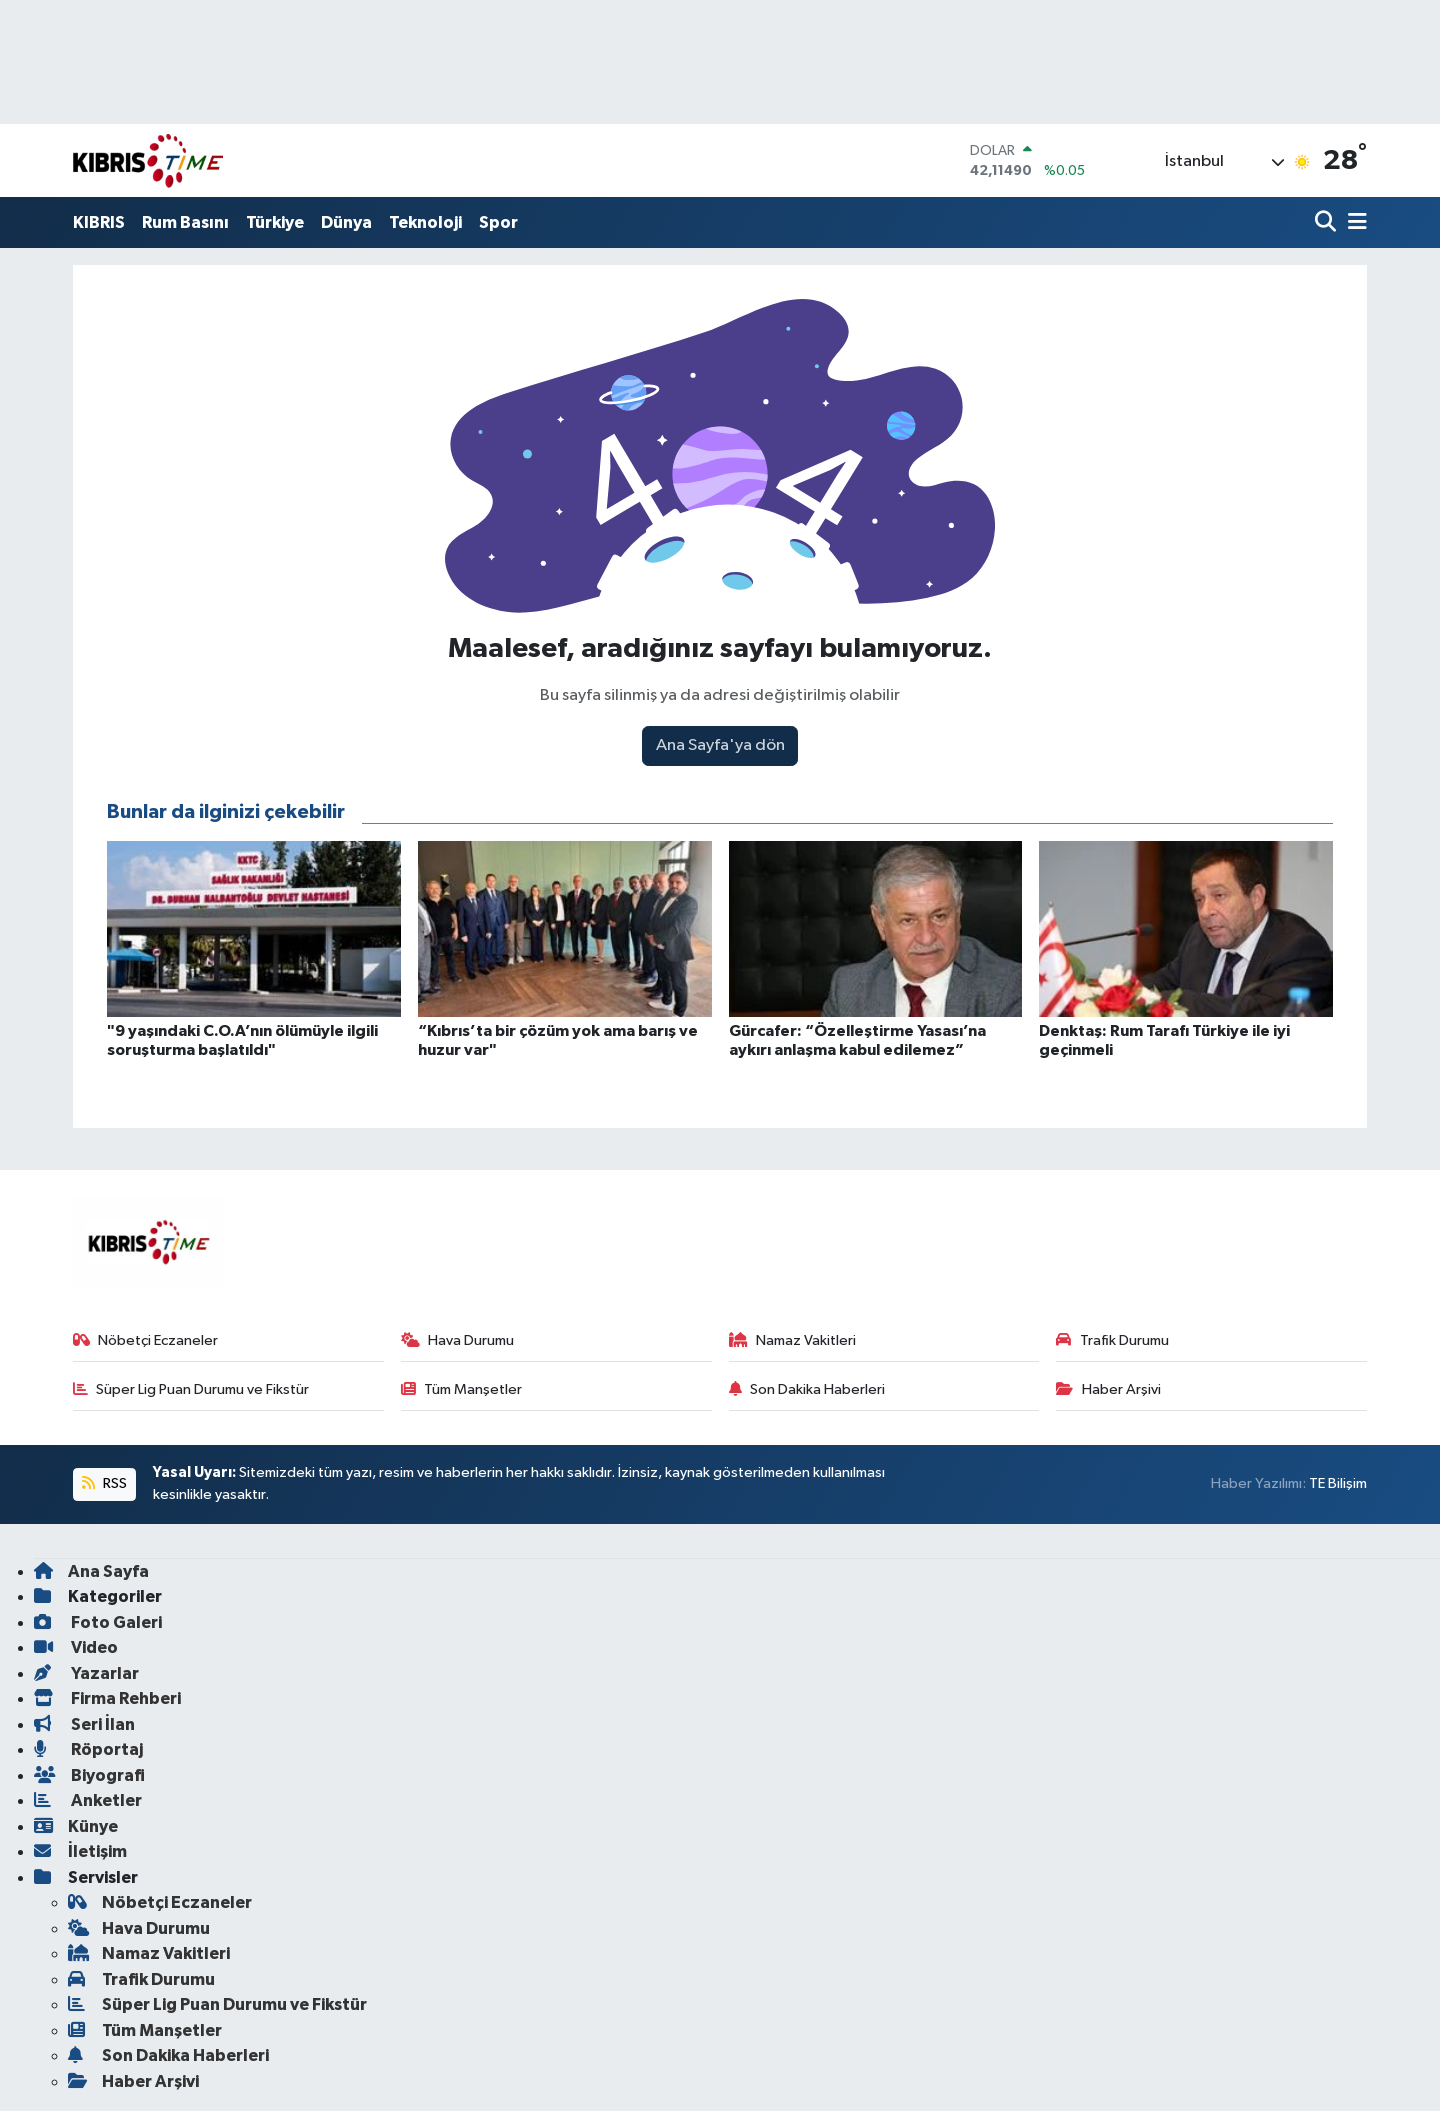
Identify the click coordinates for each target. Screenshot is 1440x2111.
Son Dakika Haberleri (807, 1389)
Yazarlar (86, 1673)
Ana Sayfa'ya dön (720, 745)
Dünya (346, 222)
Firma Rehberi (107, 1698)
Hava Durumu (458, 1340)
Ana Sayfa (91, 1571)
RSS (104, 1483)
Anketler (88, 1800)
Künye (76, 1826)
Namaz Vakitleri (793, 1340)
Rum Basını (185, 222)
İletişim (80, 1851)
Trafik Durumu (1112, 1340)
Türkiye (275, 222)
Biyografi (89, 1775)
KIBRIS (99, 222)
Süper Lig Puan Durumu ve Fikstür (191, 1389)
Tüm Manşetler (462, 1389)
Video (76, 1647)
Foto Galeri (98, 1622)
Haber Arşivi (1108, 1389)
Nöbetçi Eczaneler (146, 1340)
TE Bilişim (1338, 1483)
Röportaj (88, 1749)
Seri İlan (84, 1724)
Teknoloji (425, 222)
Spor (498, 222)
